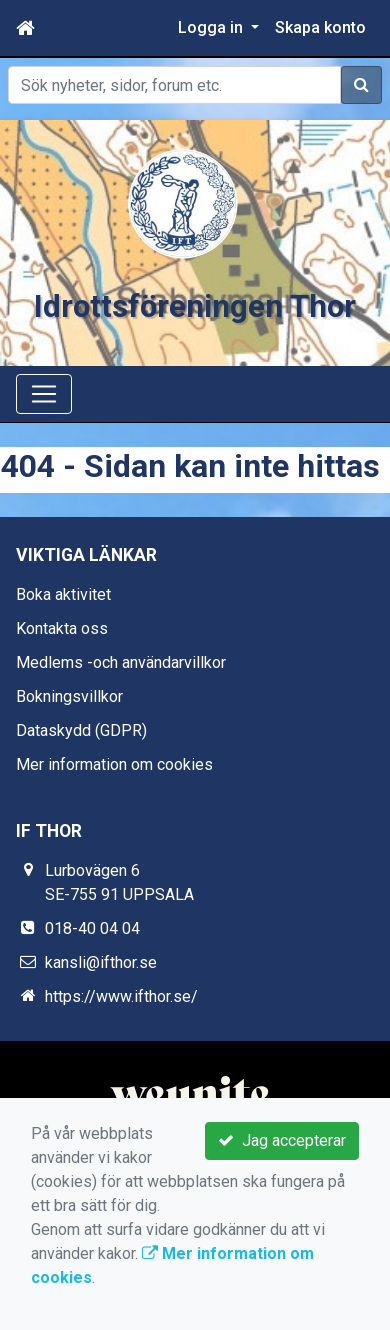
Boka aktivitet (63, 594)
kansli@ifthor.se (101, 962)
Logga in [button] (212, 27)
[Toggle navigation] (44, 394)
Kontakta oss (62, 628)
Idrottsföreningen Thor (195, 306)
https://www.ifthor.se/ (121, 996)
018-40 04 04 (92, 928)
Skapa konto (320, 27)
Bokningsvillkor (69, 696)
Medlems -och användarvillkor (121, 662)
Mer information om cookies (114, 764)
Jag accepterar (282, 1140)
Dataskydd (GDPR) (81, 730)
